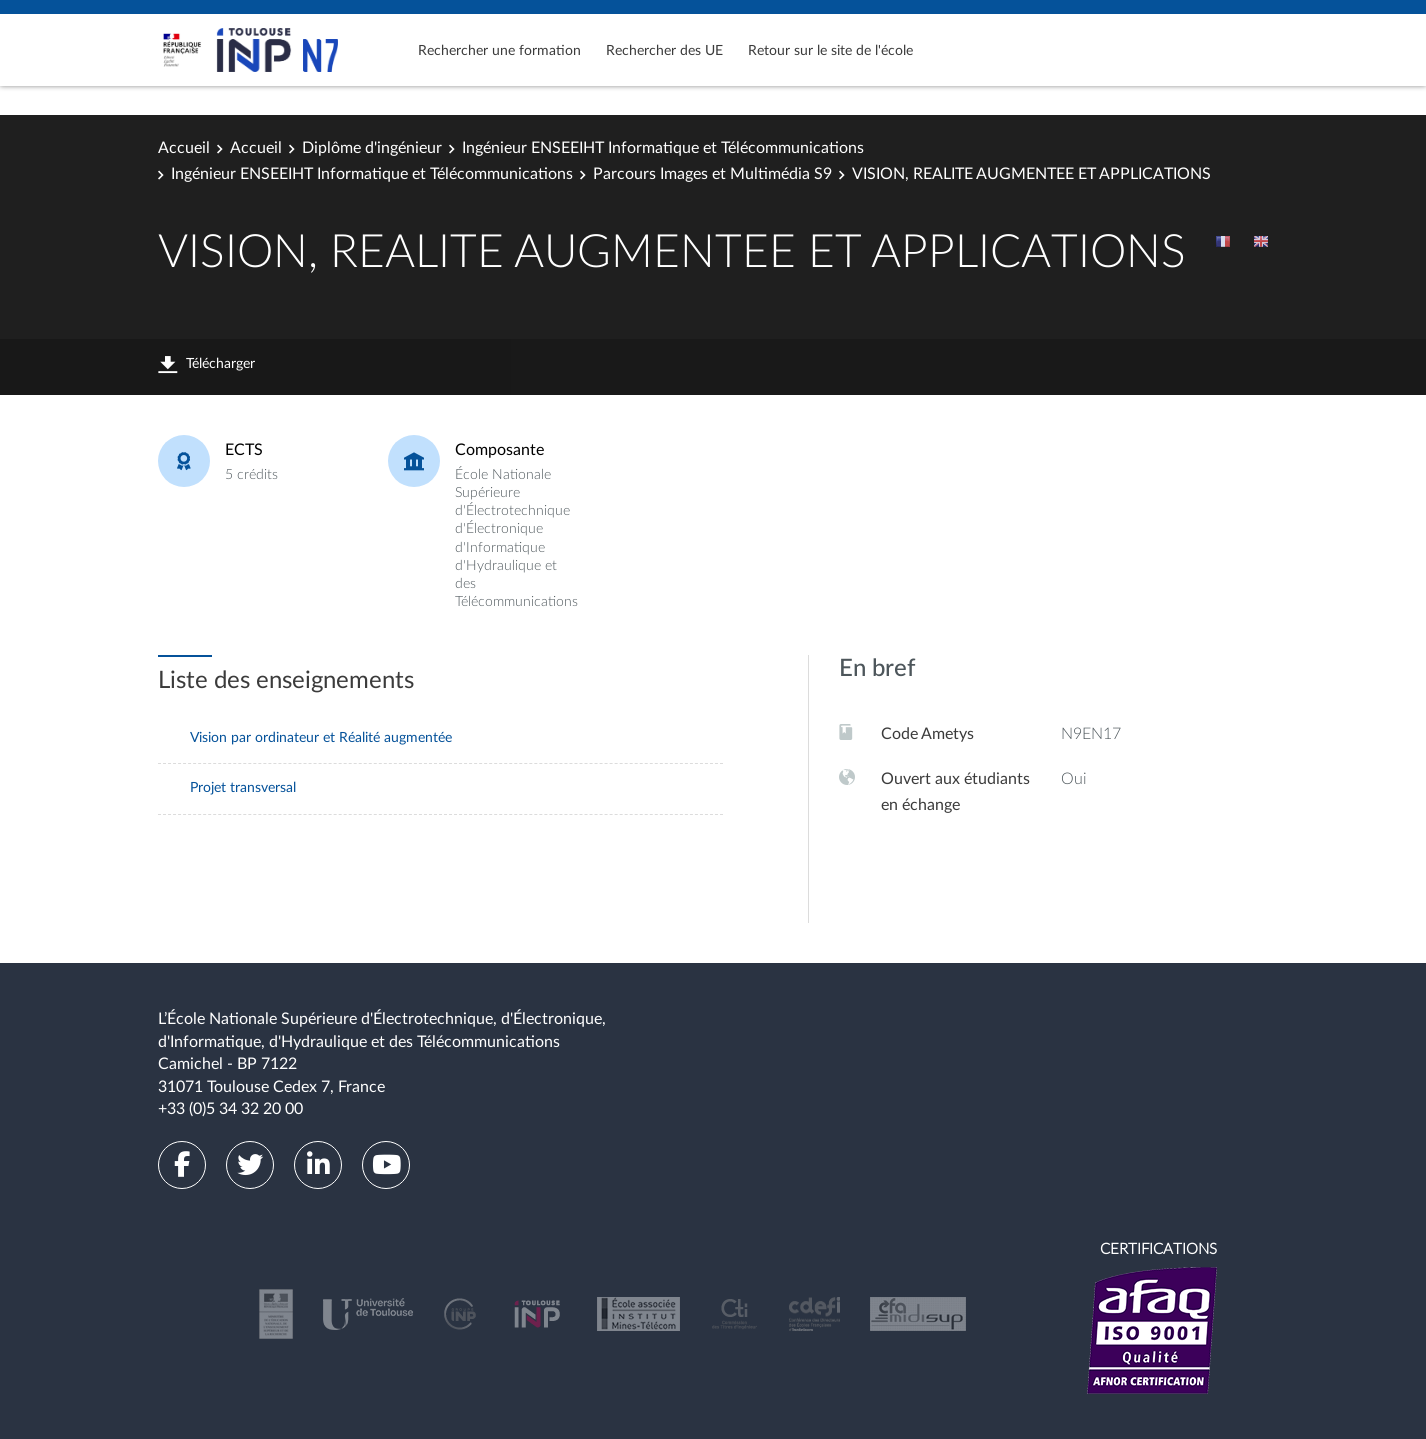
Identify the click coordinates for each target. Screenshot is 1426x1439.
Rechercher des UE (664, 51)
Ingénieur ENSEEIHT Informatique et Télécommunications (663, 148)
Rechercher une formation (499, 51)
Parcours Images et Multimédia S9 (712, 174)
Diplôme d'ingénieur (372, 148)
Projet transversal (243, 788)
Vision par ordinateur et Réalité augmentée (321, 738)
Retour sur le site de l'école (830, 51)
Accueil (184, 148)
